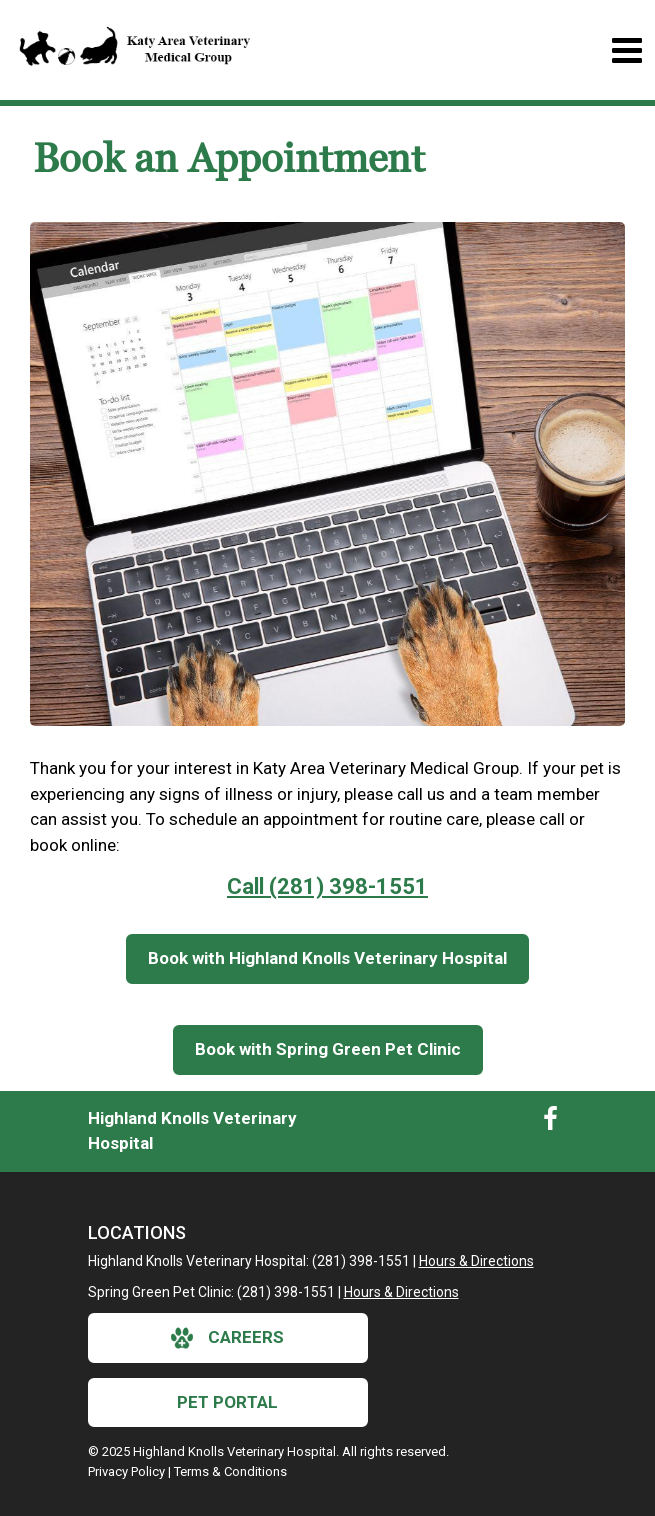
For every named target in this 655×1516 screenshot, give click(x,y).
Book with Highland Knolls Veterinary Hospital (327, 958)
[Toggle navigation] (626, 50)
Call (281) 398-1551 (327, 886)
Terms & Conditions (230, 1471)
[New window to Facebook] (550, 1123)
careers (227, 1338)
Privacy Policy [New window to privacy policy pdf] (126, 1471)
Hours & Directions (476, 1261)
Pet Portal (227, 1402)
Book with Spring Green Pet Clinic (328, 1049)
